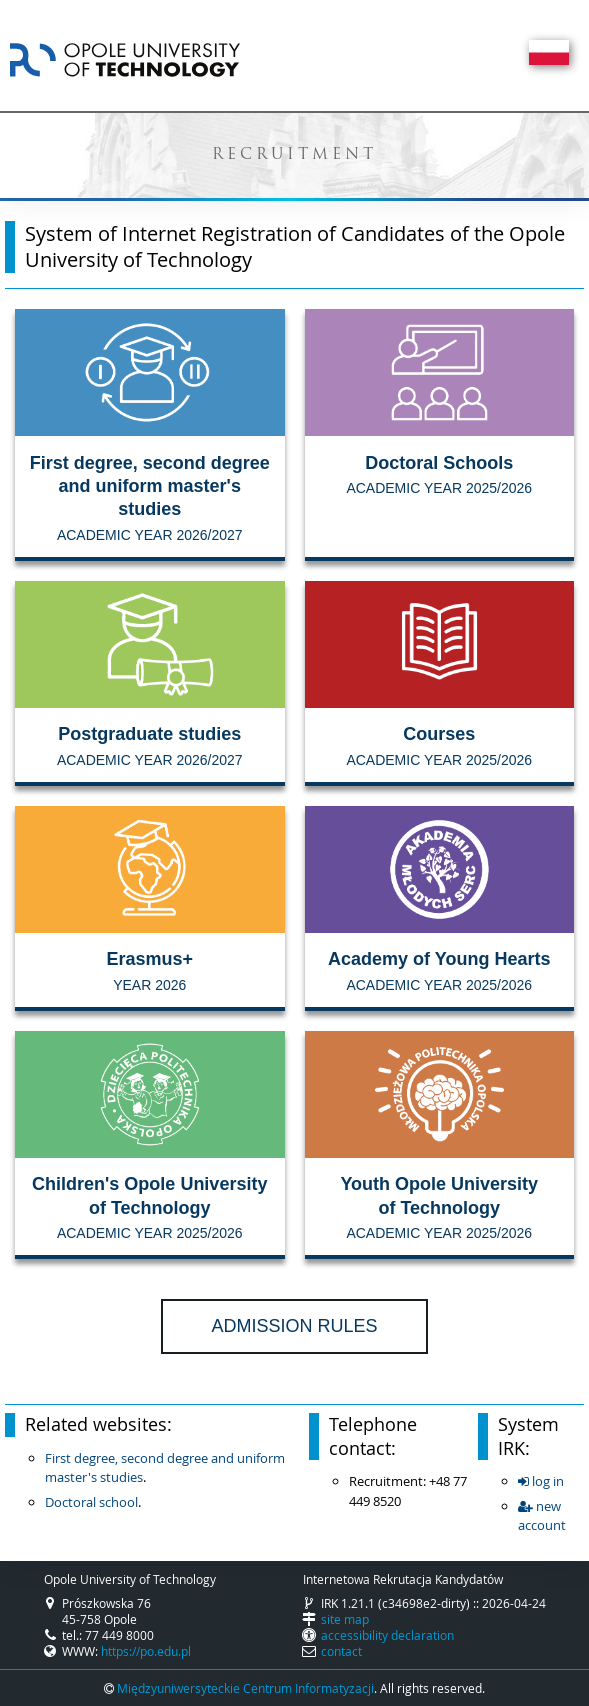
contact (341, 1651)
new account (542, 1516)
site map (345, 1619)
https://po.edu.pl (146, 1651)
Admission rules (294, 1326)
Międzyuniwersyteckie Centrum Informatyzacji (245, 1688)
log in (541, 1481)
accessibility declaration (387, 1635)
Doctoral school (91, 1502)
